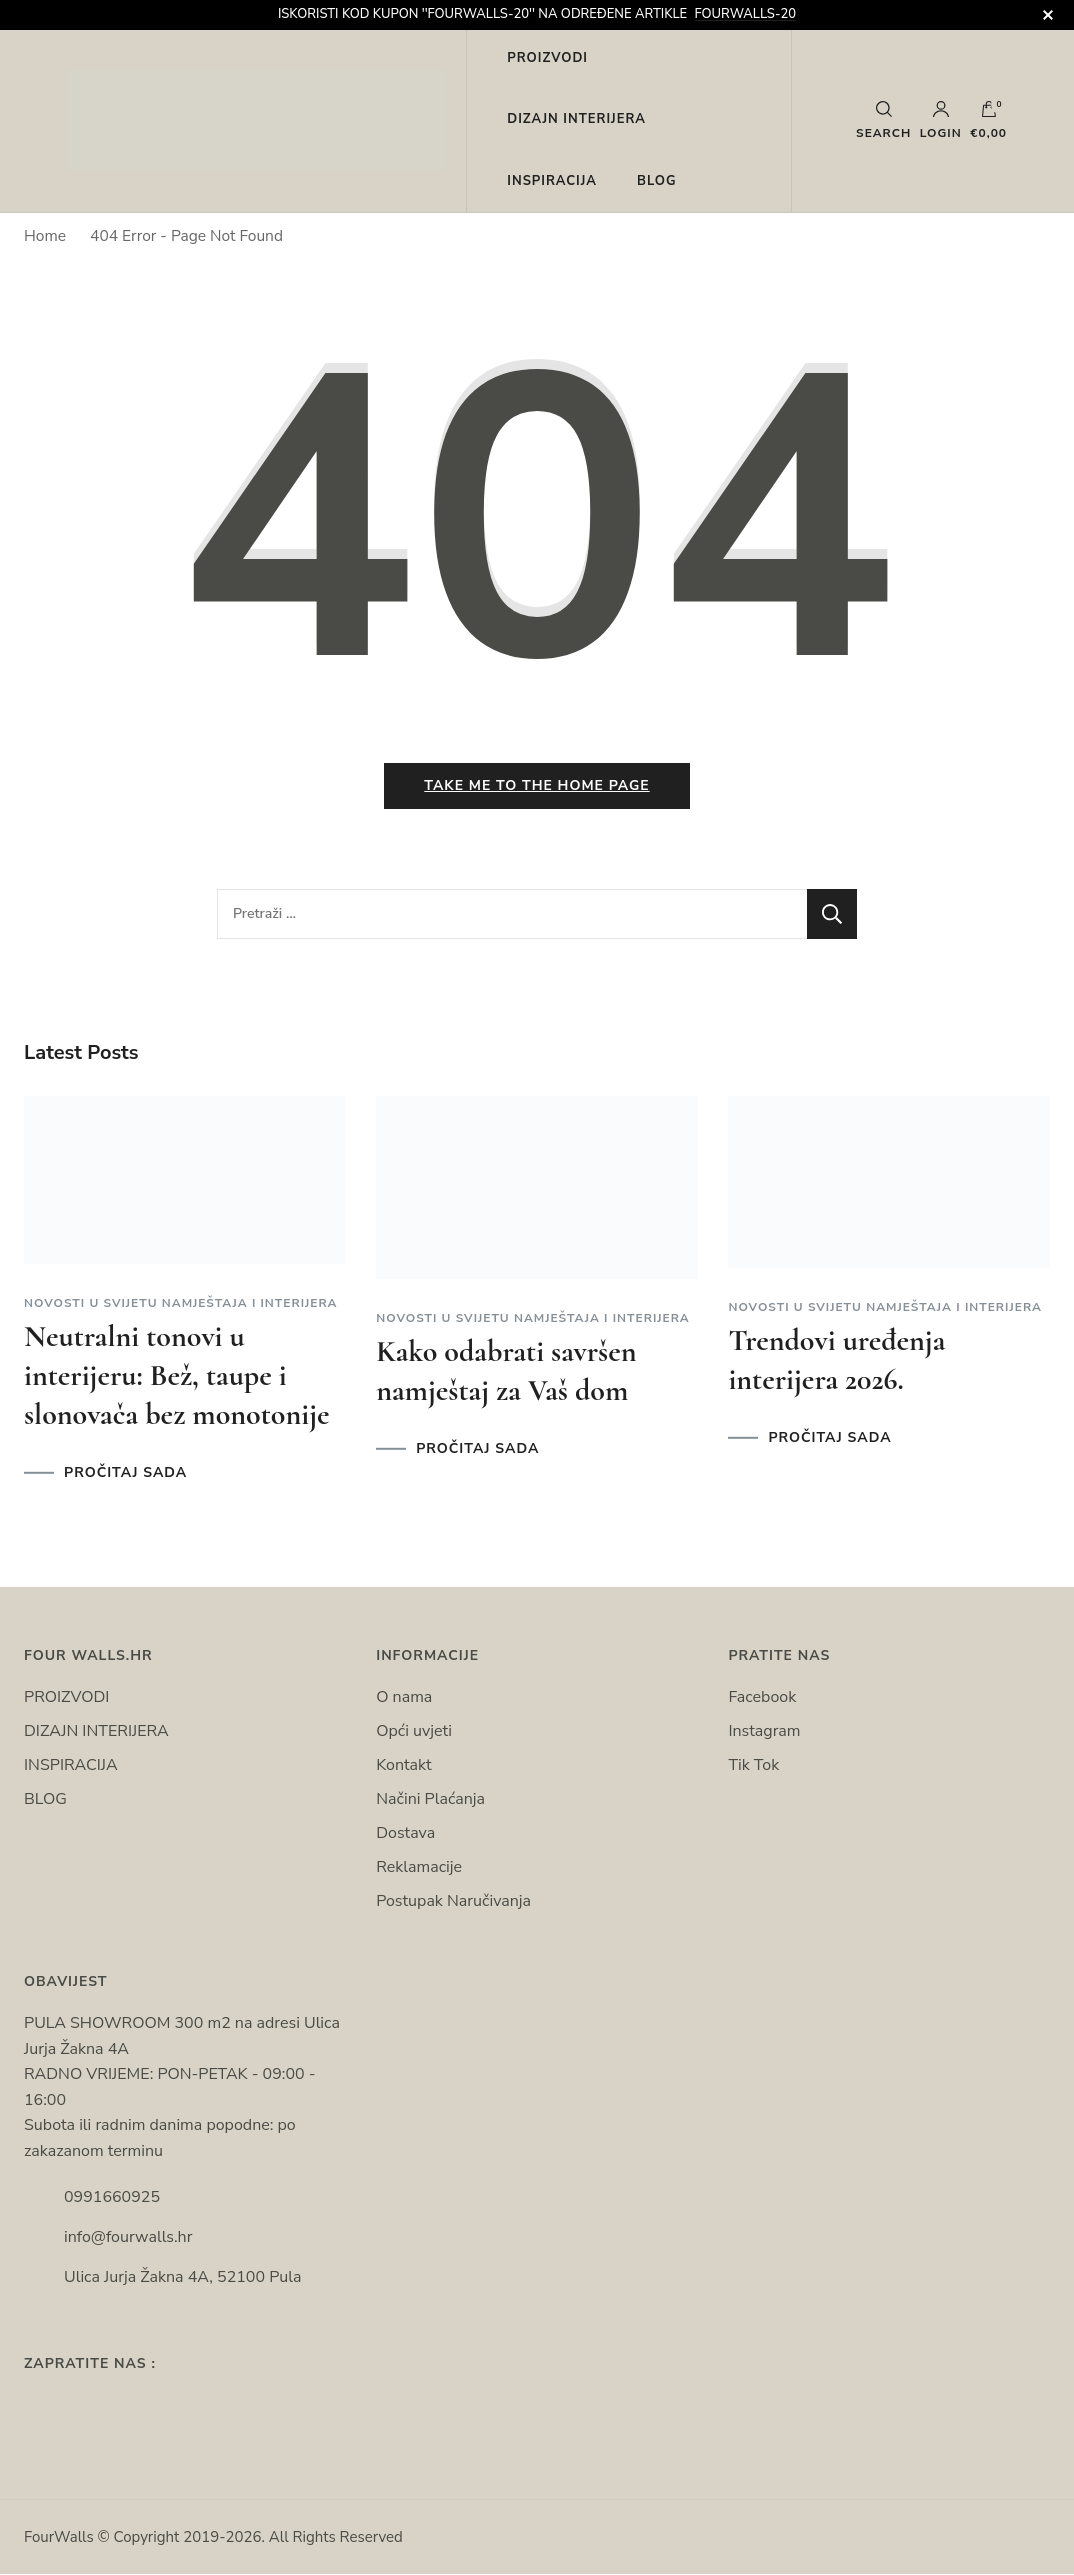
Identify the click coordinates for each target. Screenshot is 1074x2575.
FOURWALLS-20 (745, 15)
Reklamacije (419, 1867)
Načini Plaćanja (430, 1799)
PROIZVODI (547, 58)
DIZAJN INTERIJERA (576, 119)
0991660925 (112, 2197)
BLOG (657, 181)
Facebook (762, 1697)
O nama (404, 1697)
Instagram (764, 1731)
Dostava (405, 1833)
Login (941, 120)
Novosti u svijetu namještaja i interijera (181, 1303)
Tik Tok (753, 1765)
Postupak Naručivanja (453, 1901)
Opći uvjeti (414, 1731)
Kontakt (403, 1765)
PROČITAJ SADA (125, 1473)
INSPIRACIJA (552, 181)
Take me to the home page (536, 786)
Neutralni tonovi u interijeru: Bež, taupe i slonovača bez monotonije (177, 1375)
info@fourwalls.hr (128, 2237)
